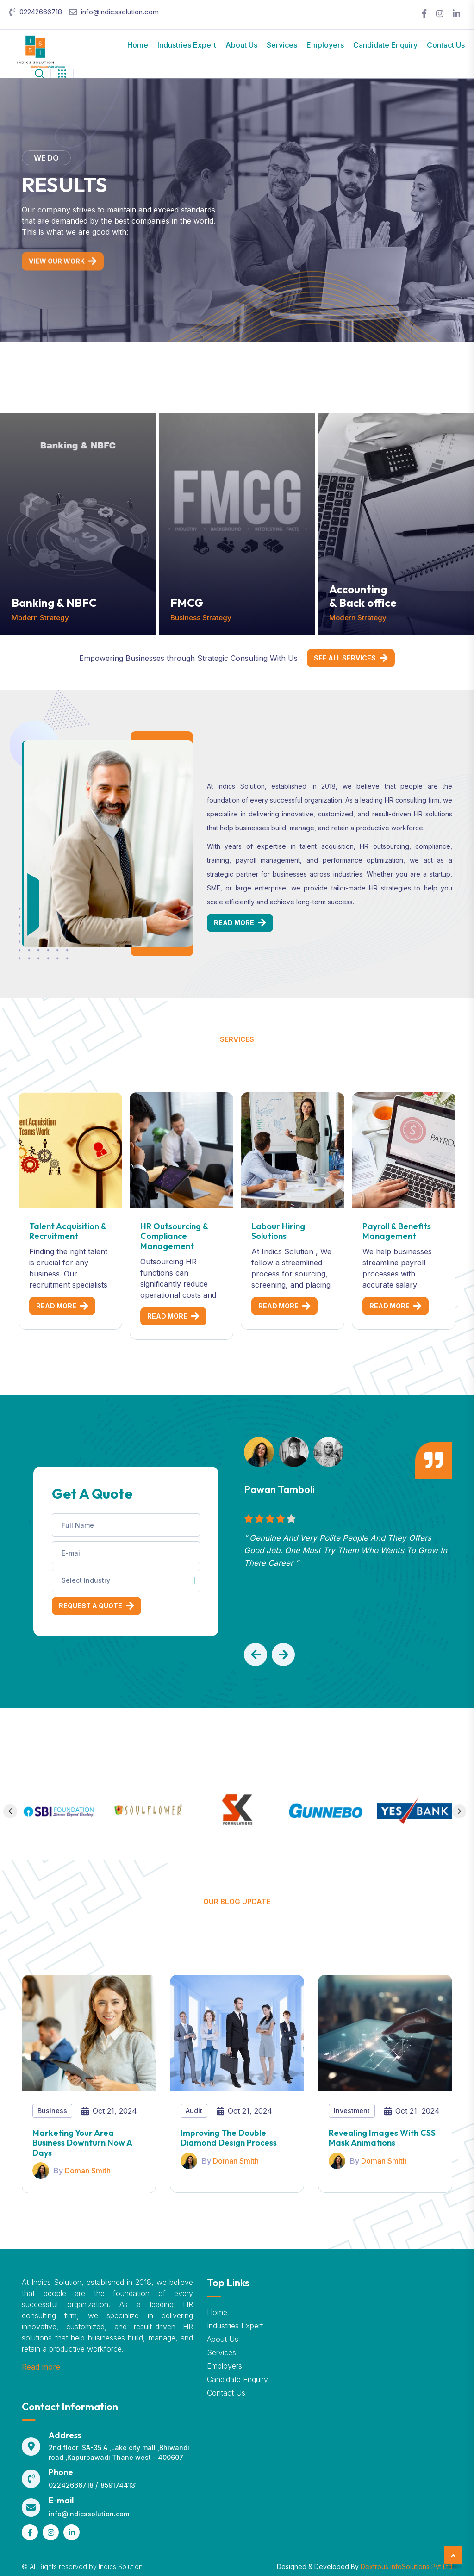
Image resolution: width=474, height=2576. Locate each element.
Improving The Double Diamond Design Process (229, 2138)
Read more (41, 2366)
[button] (255, 1654)
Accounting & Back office (363, 596)
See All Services (345, 658)
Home (137, 45)
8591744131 (119, 2485)
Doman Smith (88, 2170)
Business (52, 2111)
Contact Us (446, 45)
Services (282, 45)
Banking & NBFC (54, 603)
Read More (234, 923)
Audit (194, 2111)
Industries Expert (186, 45)
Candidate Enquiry (385, 45)
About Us (241, 45)
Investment (352, 2111)
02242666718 (40, 11)
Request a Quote (90, 1606)
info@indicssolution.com (120, 11)
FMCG (186, 603)
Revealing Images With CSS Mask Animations (382, 2138)
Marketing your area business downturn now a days (82, 2143)
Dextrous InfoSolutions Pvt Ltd (406, 2566)
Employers (325, 45)
